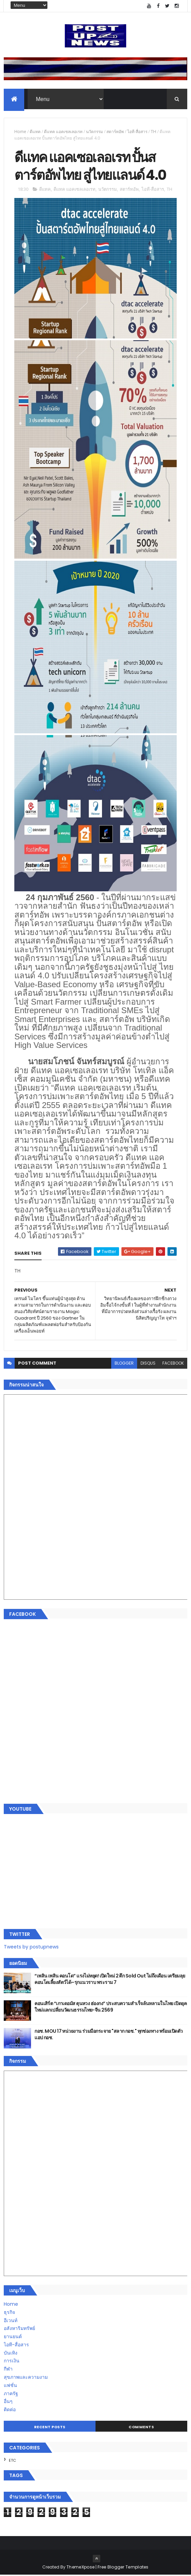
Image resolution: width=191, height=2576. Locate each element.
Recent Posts (49, 2428)
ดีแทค (35, 132)
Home (20, 132)
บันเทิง (10, 2353)
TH (153, 132)
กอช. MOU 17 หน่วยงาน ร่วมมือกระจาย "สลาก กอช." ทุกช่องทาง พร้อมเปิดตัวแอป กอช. (108, 2035)
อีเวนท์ (10, 2321)
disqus (148, 1364)
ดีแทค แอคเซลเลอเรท (63, 132)
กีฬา (8, 2369)
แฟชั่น (10, 2386)
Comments (141, 2428)
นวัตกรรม (94, 132)
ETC (12, 2461)
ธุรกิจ (9, 2313)
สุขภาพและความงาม (26, 2378)
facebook (173, 1364)
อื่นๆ (8, 2402)
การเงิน (11, 2361)
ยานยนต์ (13, 2337)
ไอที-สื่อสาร (137, 132)
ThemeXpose (80, 2568)
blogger (124, 1364)
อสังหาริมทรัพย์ (19, 2329)
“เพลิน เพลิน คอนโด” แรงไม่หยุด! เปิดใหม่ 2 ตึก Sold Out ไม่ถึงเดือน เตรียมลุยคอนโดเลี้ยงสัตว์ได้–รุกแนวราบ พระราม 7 (109, 1980)
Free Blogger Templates (123, 2568)
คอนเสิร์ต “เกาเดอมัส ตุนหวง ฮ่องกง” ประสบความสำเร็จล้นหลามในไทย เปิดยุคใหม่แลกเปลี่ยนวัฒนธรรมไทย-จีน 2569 (110, 2008)
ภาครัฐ (11, 2394)
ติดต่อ (10, 2410)
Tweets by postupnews (31, 1947)
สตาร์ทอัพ (115, 132)
